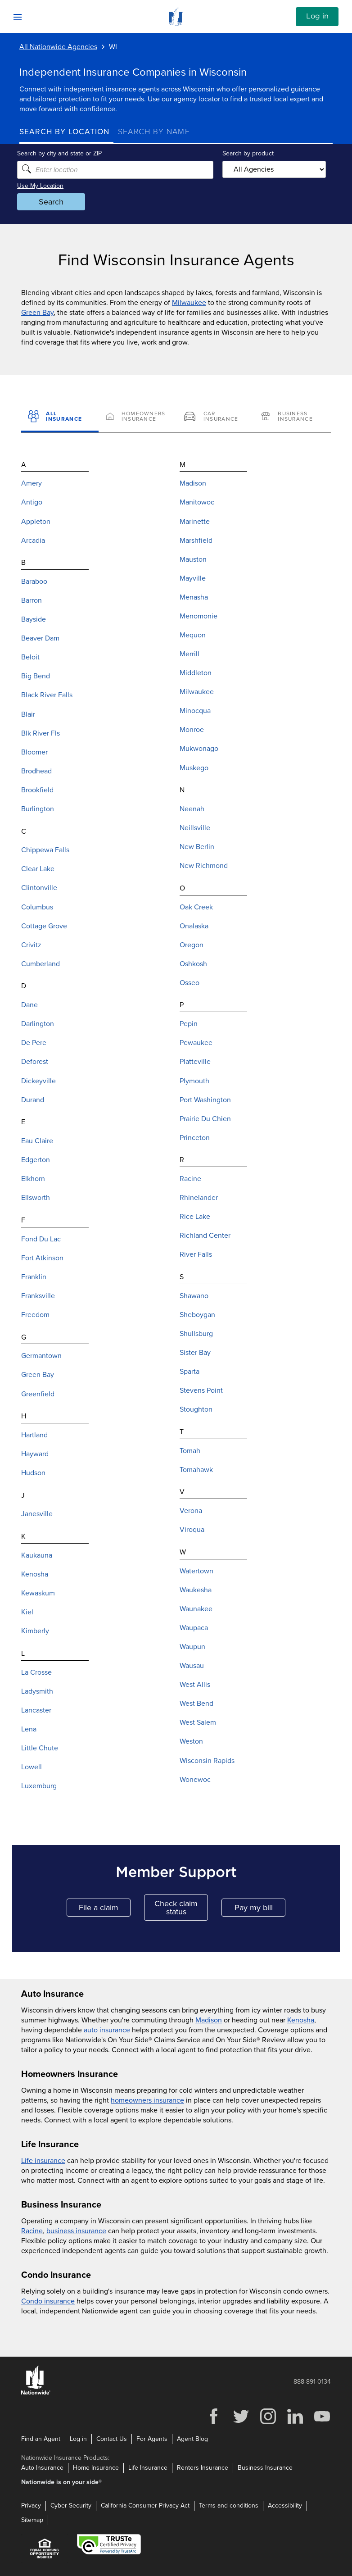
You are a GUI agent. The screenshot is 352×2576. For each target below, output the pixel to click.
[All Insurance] (60, 416)
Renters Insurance (202, 2468)
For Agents (151, 2439)
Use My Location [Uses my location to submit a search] (42, 186)
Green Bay (37, 312)
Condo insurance (48, 2301)
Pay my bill (260, 1910)
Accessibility (285, 2505)
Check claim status (181, 1908)
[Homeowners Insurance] (137, 416)
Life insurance (43, 2160)
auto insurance (107, 2030)
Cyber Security (70, 2505)
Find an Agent (40, 2439)
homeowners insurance (147, 2100)
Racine (32, 2230)
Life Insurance (147, 2468)
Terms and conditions (228, 2505)
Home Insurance (96, 2468)
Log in (317, 16)
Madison (208, 2020)
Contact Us (111, 2439)
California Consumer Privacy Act (145, 2505)
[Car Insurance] (214, 416)
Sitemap (32, 2520)
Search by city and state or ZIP (61, 153)
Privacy (31, 2505)
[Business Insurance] (292, 416)
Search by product (247, 153)
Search (53, 202)
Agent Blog (192, 2439)
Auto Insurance (42, 2468)
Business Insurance (265, 2468)
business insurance (76, 2230)
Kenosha (300, 2020)
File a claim (105, 1910)
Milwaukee (189, 302)
